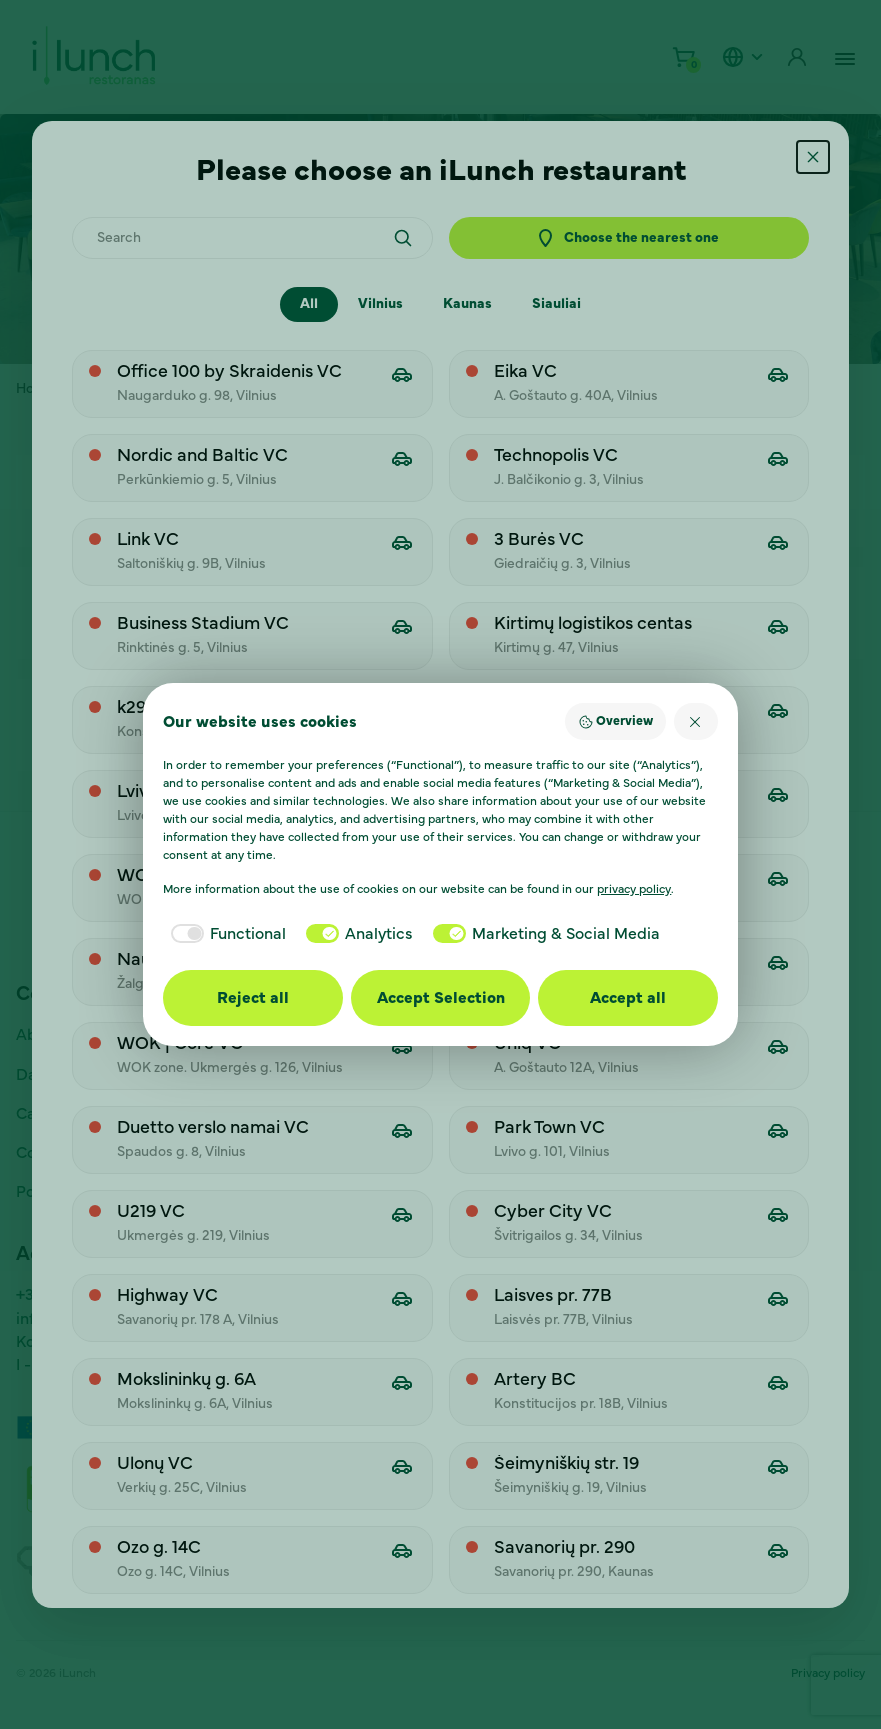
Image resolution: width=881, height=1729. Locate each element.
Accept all (628, 998)
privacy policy (634, 889)
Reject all (253, 998)
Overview (615, 722)
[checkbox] (224, 934)
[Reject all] (696, 721)
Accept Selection (441, 998)
